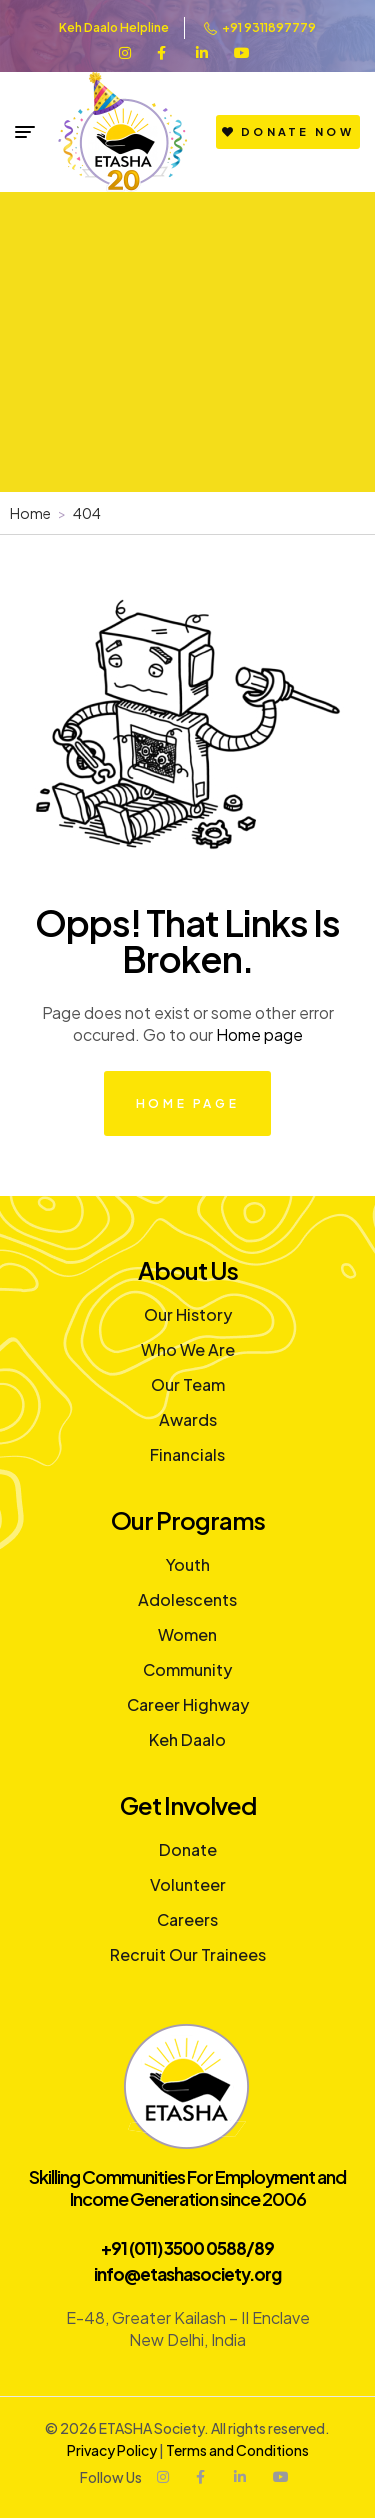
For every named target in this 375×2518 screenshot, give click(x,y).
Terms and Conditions (237, 2450)
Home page (259, 1034)
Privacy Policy (112, 2450)
